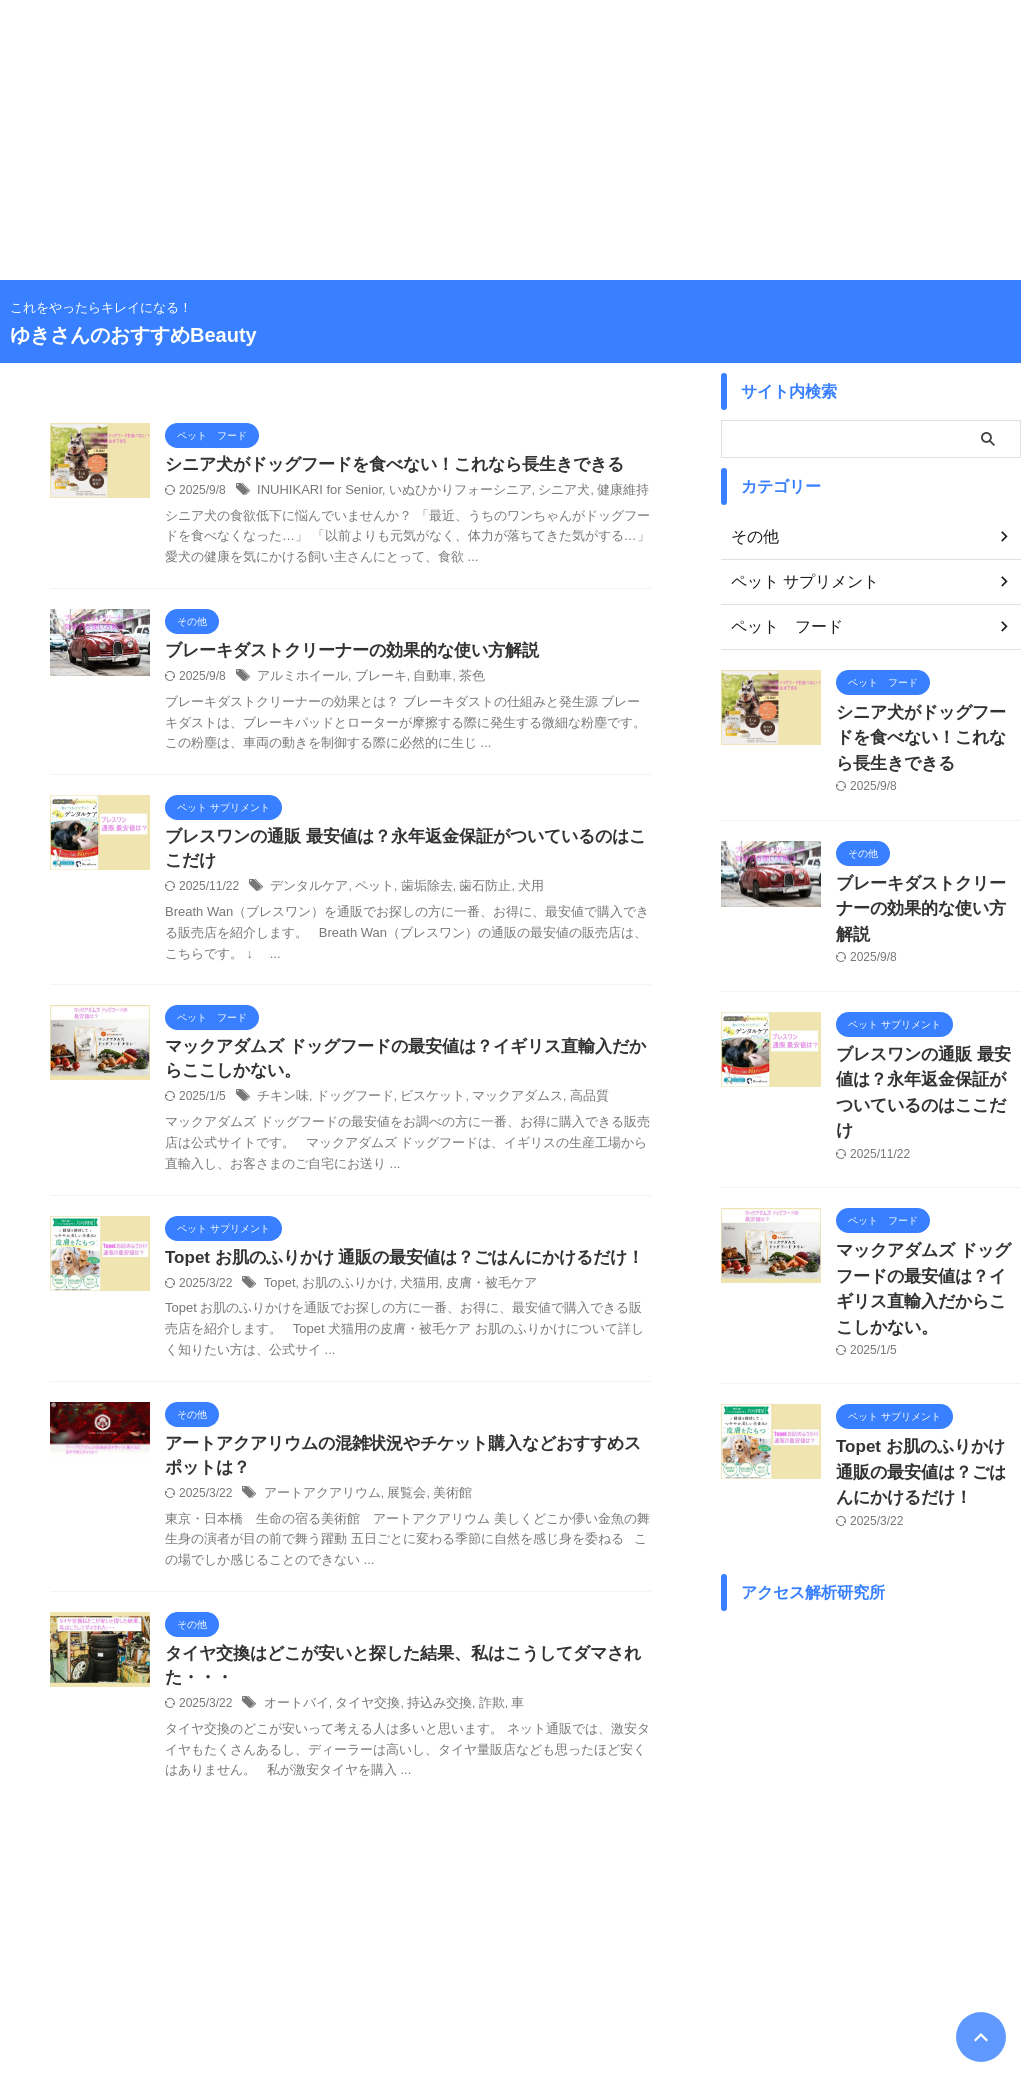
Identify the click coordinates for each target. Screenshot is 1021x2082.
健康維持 (596, 492)
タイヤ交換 (360, 1723)
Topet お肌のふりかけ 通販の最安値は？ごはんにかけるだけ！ (390, 1268)
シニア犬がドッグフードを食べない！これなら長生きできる (381, 465)
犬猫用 (408, 1295)
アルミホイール (299, 680)
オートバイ (294, 1723)
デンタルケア (306, 893)
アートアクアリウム (318, 1509)
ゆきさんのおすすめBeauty (133, 335)
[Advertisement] (510, 140)
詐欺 (476, 1723)
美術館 (439, 1509)
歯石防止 (470, 893)
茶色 (457, 680)
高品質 (566, 1107)
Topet (278, 1295)
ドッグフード (348, 1107)
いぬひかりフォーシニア (445, 492)
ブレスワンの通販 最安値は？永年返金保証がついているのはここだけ (927, 1034)
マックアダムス (499, 1107)
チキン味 (281, 1107)
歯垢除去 (416, 893)
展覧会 (396, 1509)
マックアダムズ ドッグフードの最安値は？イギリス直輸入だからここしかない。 (927, 1196)
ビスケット (420, 1107)
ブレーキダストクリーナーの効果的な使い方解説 (341, 653)
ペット (367, 893)
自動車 (420, 680)
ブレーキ (372, 680)
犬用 (513, 893)
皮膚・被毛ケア (475, 1295)
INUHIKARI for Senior (314, 492)
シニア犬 (542, 492)
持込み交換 (427, 1723)
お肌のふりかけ (342, 1295)
